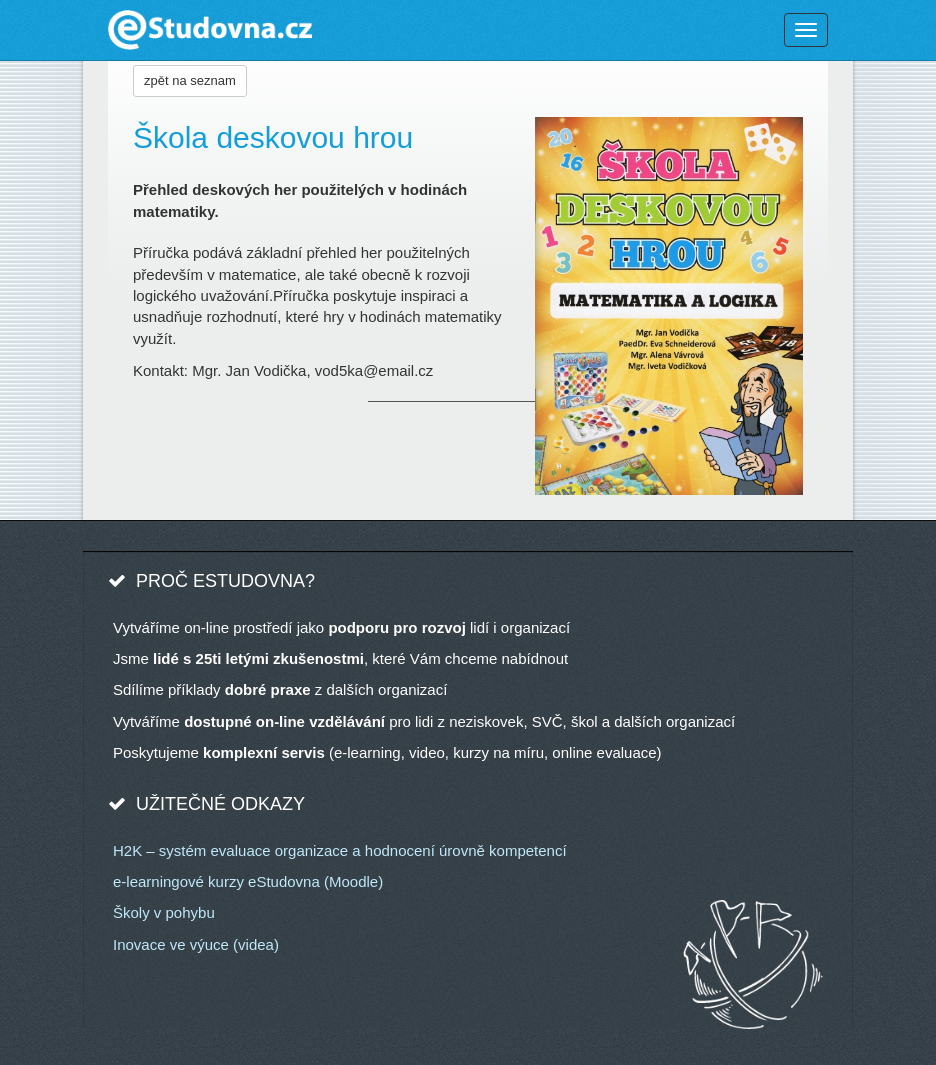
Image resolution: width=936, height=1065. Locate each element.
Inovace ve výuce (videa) (196, 944)
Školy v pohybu (164, 912)
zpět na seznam (190, 80)
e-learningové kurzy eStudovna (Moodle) (248, 881)
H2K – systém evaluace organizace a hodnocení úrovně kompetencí (340, 850)
